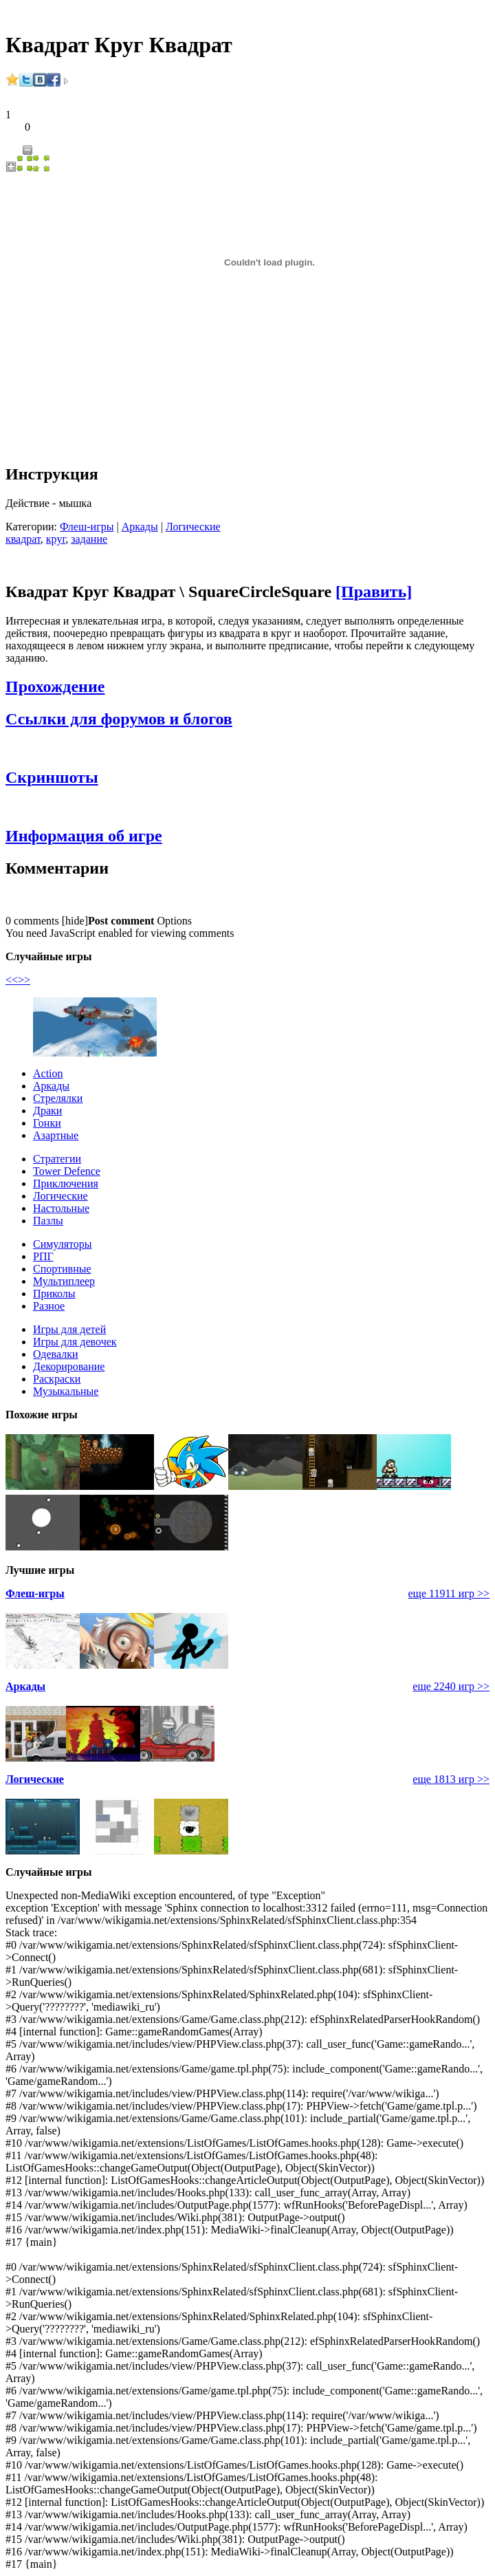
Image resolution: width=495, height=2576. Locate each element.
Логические (193, 526)
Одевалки (55, 1354)
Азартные (55, 1135)
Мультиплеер (64, 1281)
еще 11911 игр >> (449, 1593)
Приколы (54, 1293)
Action (48, 1073)
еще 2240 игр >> (451, 1686)
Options (174, 921)
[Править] (374, 591)
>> (24, 980)
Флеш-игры (86, 526)
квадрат (23, 539)
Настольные (61, 1208)
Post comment (121, 921)
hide (75, 921)
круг (55, 539)
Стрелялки (57, 1098)
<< (12, 980)
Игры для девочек (75, 1341)
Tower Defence (66, 1171)
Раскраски (56, 1379)
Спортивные (62, 1269)
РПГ (43, 1256)
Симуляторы (62, 1244)
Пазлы (48, 1220)
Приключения (65, 1183)
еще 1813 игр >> (451, 1779)
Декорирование (68, 1366)
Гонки (47, 1123)
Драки (47, 1110)
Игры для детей (69, 1329)
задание (89, 539)
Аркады (140, 526)
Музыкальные (65, 1391)
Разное (49, 1306)
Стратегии (57, 1159)
